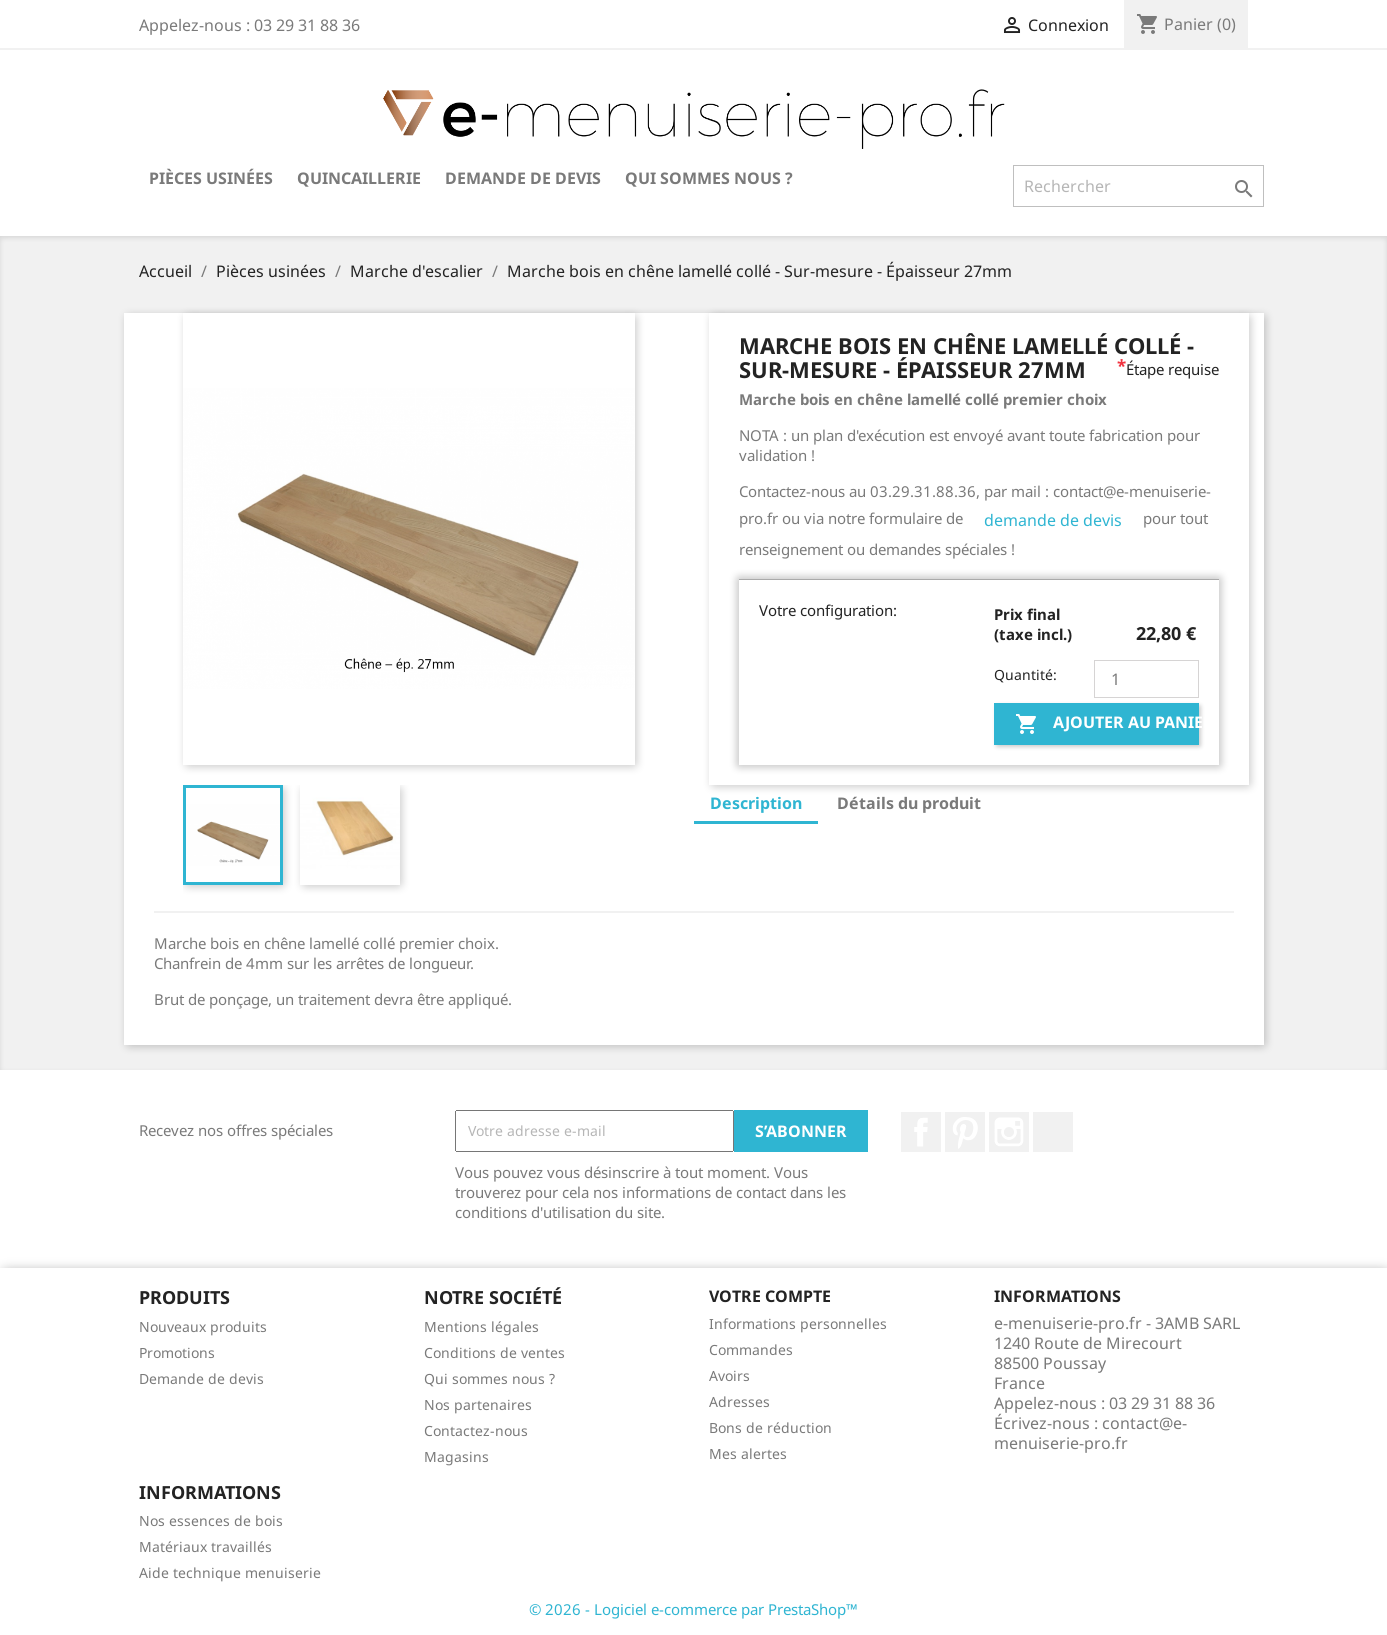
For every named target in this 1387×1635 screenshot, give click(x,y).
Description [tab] (756, 803)
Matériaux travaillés (205, 1546)
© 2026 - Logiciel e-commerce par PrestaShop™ (693, 1609)
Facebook (921, 1132)
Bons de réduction (770, 1427)
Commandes (751, 1349)
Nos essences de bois (211, 1520)
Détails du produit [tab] (909, 803)
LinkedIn (1053, 1132)
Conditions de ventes (494, 1352)
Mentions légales (481, 1326)
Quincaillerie (359, 178)
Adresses (739, 1401)
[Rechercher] (1138, 186)
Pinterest (965, 1132)
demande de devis (1053, 520)
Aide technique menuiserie (230, 1572)
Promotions (177, 1352)
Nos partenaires (478, 1404)
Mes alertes (748, 1453)
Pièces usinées (211, 178)
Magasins (456, 1456)
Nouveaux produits (203, 1326)
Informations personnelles (798, 1323)
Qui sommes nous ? (709, 178)
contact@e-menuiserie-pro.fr (1090, 1433)
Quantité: (1025, 674)
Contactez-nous (476, 1430)
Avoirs (729, 1375)
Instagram (1009, 1132)
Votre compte (770, 1296)
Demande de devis (523, 178)
